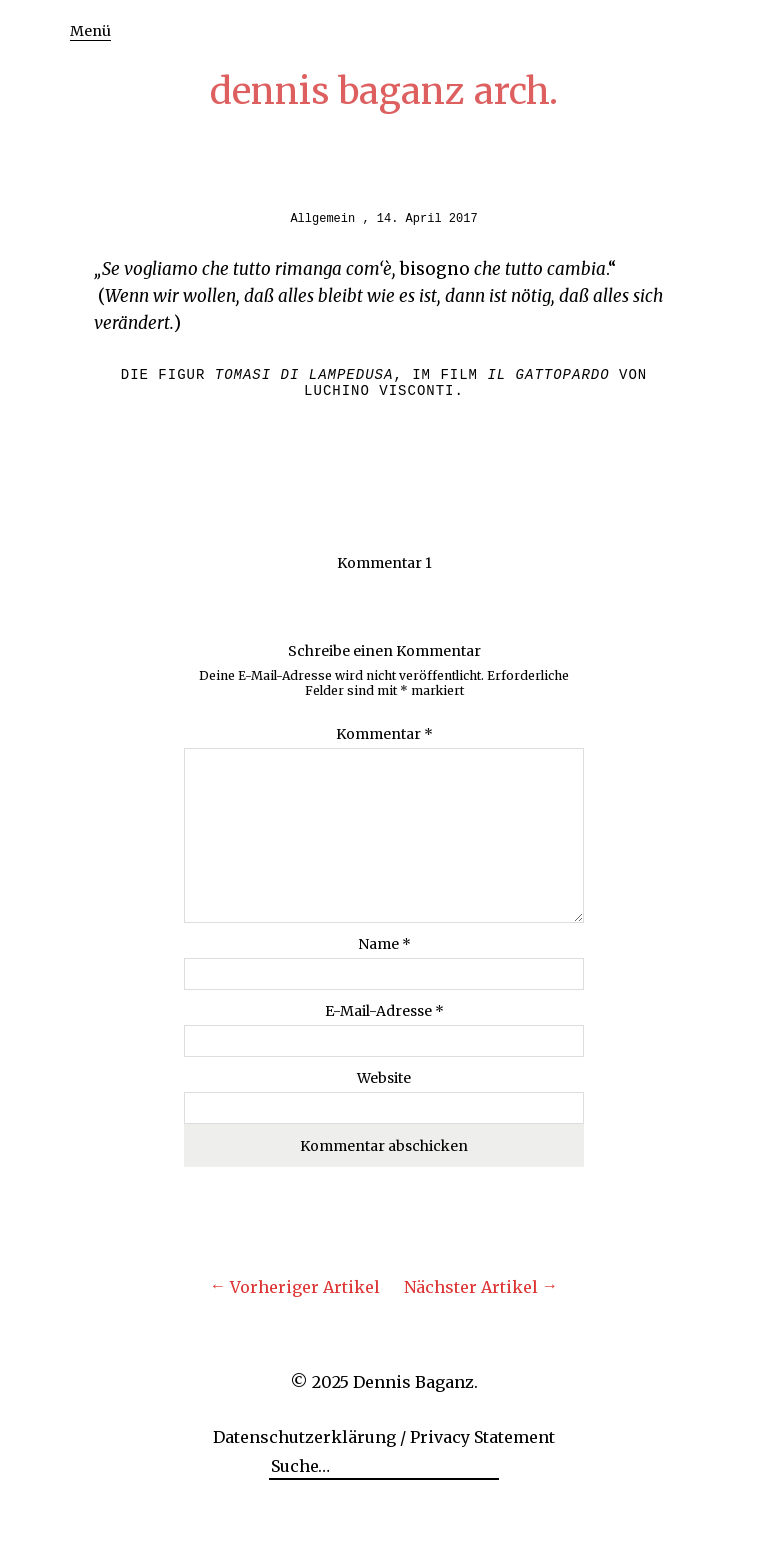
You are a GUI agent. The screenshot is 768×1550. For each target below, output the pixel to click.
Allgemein (322, 219)
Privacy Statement (482, 1437)
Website (384, 1078)
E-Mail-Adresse (384, 1011)
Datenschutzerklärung (304, 1437)
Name (384, 944)
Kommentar (384, 734)
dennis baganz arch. (384, 91)
